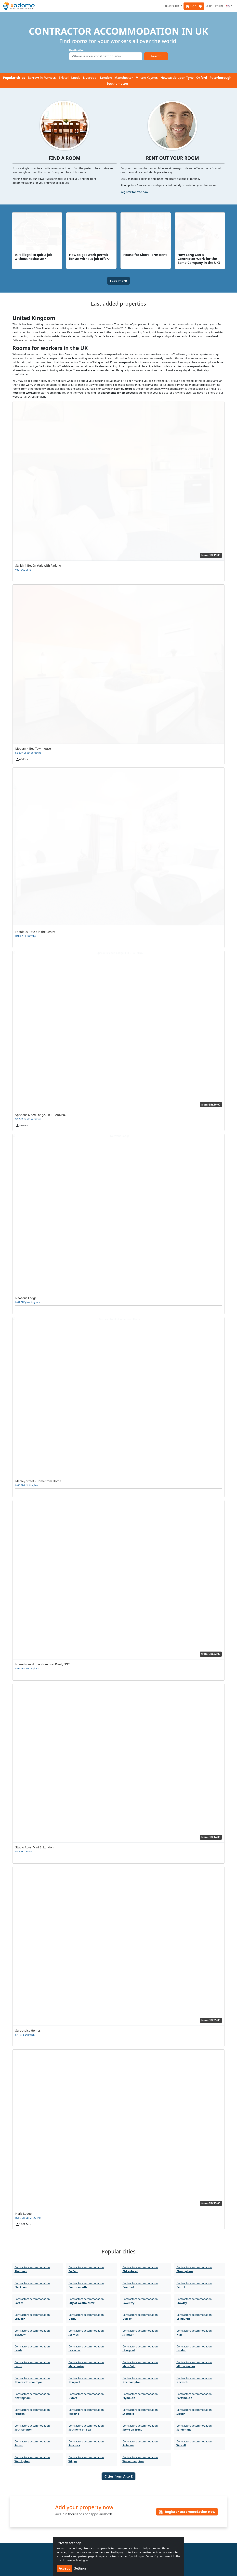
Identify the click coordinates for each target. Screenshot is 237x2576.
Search (156, 56)
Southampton (117, 83)
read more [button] (118, 280)
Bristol (63, 78)
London (106, 78)
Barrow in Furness (42, 78)
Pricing (219, 6)
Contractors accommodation (32, 2269)
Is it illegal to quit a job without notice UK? (33, 256)
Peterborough (220, 78)
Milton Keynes (147, 78)
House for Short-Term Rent (145, 254)
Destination (76, 50)
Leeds (75, 78)
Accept (64, 2568)
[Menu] (229, 5)
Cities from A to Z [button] (118, 2476)
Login (209, 6)
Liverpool (90, 78)
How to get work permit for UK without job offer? (89, 256)
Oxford (201, 78)
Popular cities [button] (171, 6)
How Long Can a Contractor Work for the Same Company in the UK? (199, 258)
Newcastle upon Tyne (177, 78)
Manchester (123, 78)
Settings (80, 2568)
